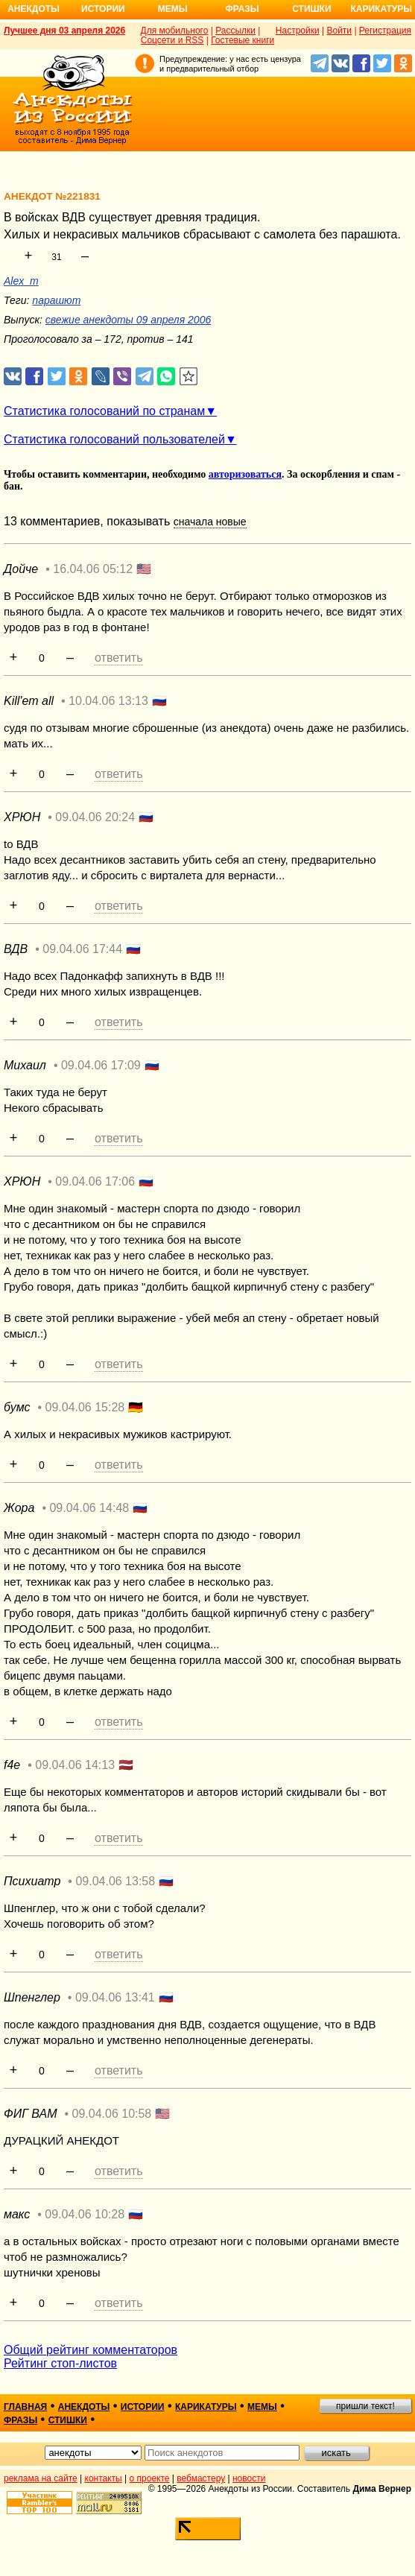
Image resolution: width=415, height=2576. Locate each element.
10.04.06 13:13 (108, 700)
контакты (103, 2478)
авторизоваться (245, 474)
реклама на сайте (40, 2478)
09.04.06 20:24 (95, 817)
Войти (339, 30)
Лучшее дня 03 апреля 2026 (64, 30)
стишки (67, 2420)
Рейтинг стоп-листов (60, 2363)
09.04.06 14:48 (89, 1507)
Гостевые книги (242, 40)
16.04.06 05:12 (93, 569)
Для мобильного (175, 30)
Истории (103, 9)
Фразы (242, 9)
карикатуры (206, 2407)
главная (25, 2407)
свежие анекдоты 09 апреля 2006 (128, 320)
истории (143, 2407)
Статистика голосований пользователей (114, 439)
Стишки (311, 9)
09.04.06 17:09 (101, 1065)
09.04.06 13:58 (115, 1881)
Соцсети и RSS (172, 40)
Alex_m (21, 281)
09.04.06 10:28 (84, 2214)
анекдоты (84, 2407)
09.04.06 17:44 (82, 949)
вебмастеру (201, 2478)
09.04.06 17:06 (95, 1181)
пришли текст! (365, 2406)
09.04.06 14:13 (75, 1765)
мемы (262, 2407)
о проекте (150, 2478)
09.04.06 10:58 (112, 2113)
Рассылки (235, 30)
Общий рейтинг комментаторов (90, 2350)
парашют (56, 300)
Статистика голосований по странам (104, 411)
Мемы (173, 9)
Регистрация (385, 30)
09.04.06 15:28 (84, 1407)
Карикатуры (381, 9)
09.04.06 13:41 (115, 1997)
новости (248, 2478)
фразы (20, 2420)
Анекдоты (33, 9)
